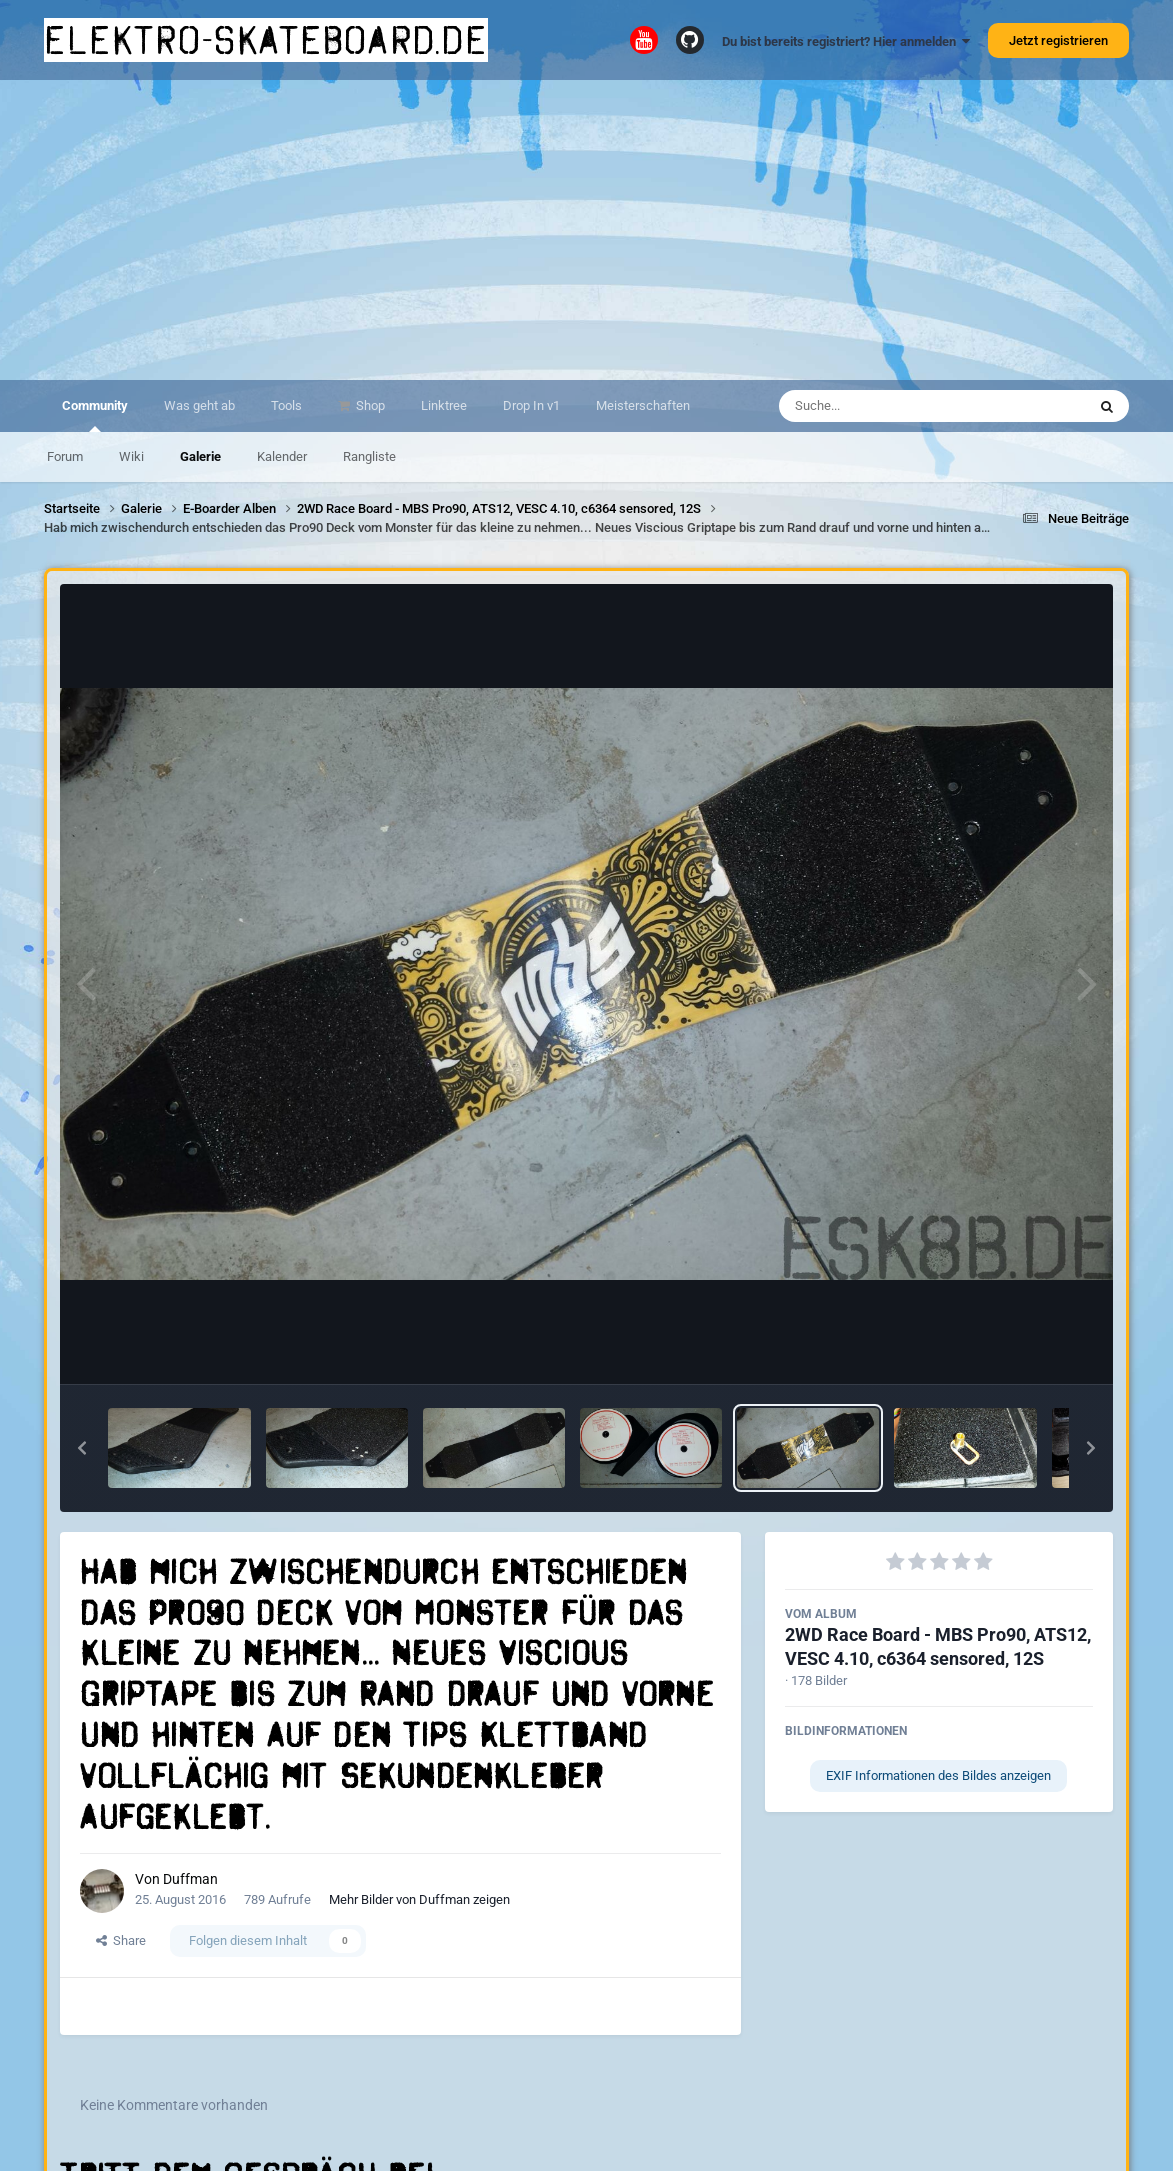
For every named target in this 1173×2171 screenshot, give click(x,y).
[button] (82, 1448)
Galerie (200, 456)
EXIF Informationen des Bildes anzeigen (938, 1775)
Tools (286, 405)
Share (121, 1940)
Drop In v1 (531, 405)
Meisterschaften (643, 405)
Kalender (282, 456)
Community (95, 415)
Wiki (131, 456)
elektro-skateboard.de (266, 40)
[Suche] (893, 406)
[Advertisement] (586, 230)
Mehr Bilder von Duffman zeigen (419, 1899)
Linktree (444, 405)
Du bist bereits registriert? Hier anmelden (846, 41)
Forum (65, 456)
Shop (369, 405)
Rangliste (369, 456)
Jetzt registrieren (1058, 40)
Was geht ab (199, 405)
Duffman (190, 1879)
